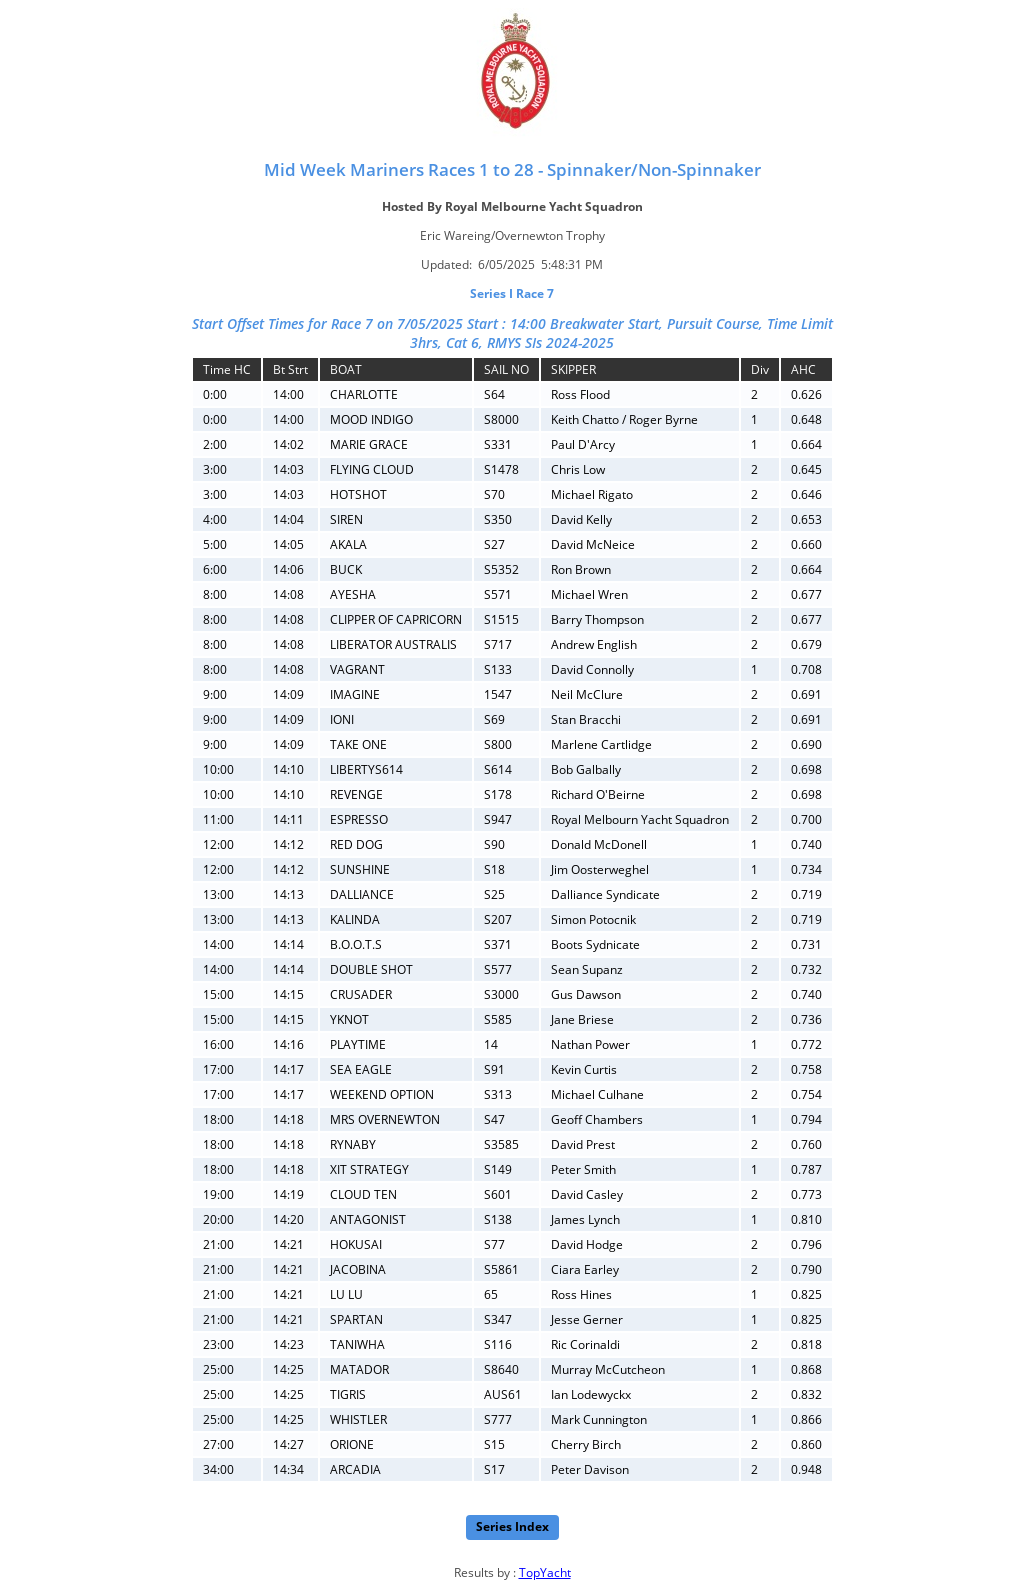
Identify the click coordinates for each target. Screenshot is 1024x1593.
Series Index (512, 1526)
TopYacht (545, 1572)
